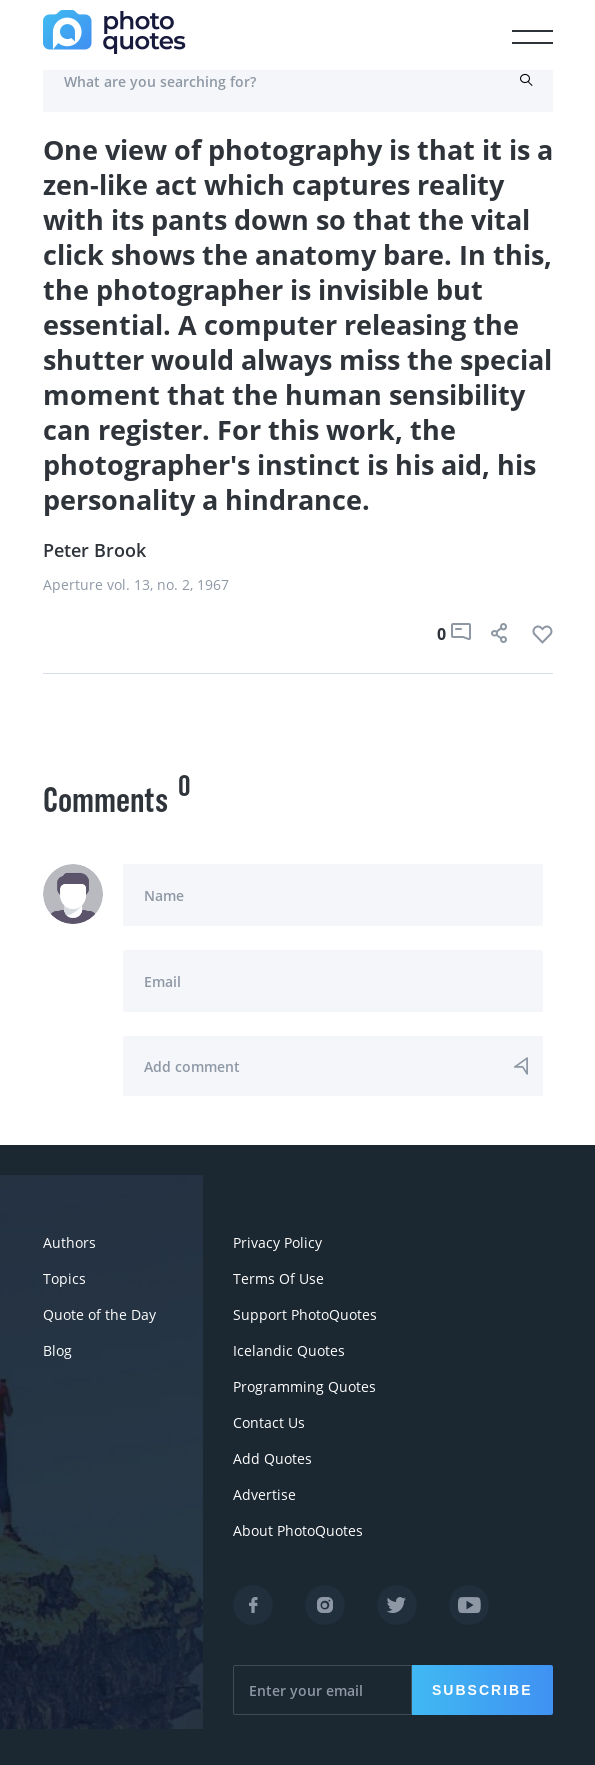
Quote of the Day (99, 1314)
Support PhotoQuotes (305, 1314)
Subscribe (482, 1690)
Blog (57, 1350)
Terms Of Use (278, 1278)
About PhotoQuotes (298, 1530)
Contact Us (269, 1422)
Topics (64, 1278)
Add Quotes (272, 1458)
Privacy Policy (277, 1242)
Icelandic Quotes (289, 1350)
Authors (69, 1242)
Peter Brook (94, 550)
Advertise (264, 1494)
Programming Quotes (304, 1386)
